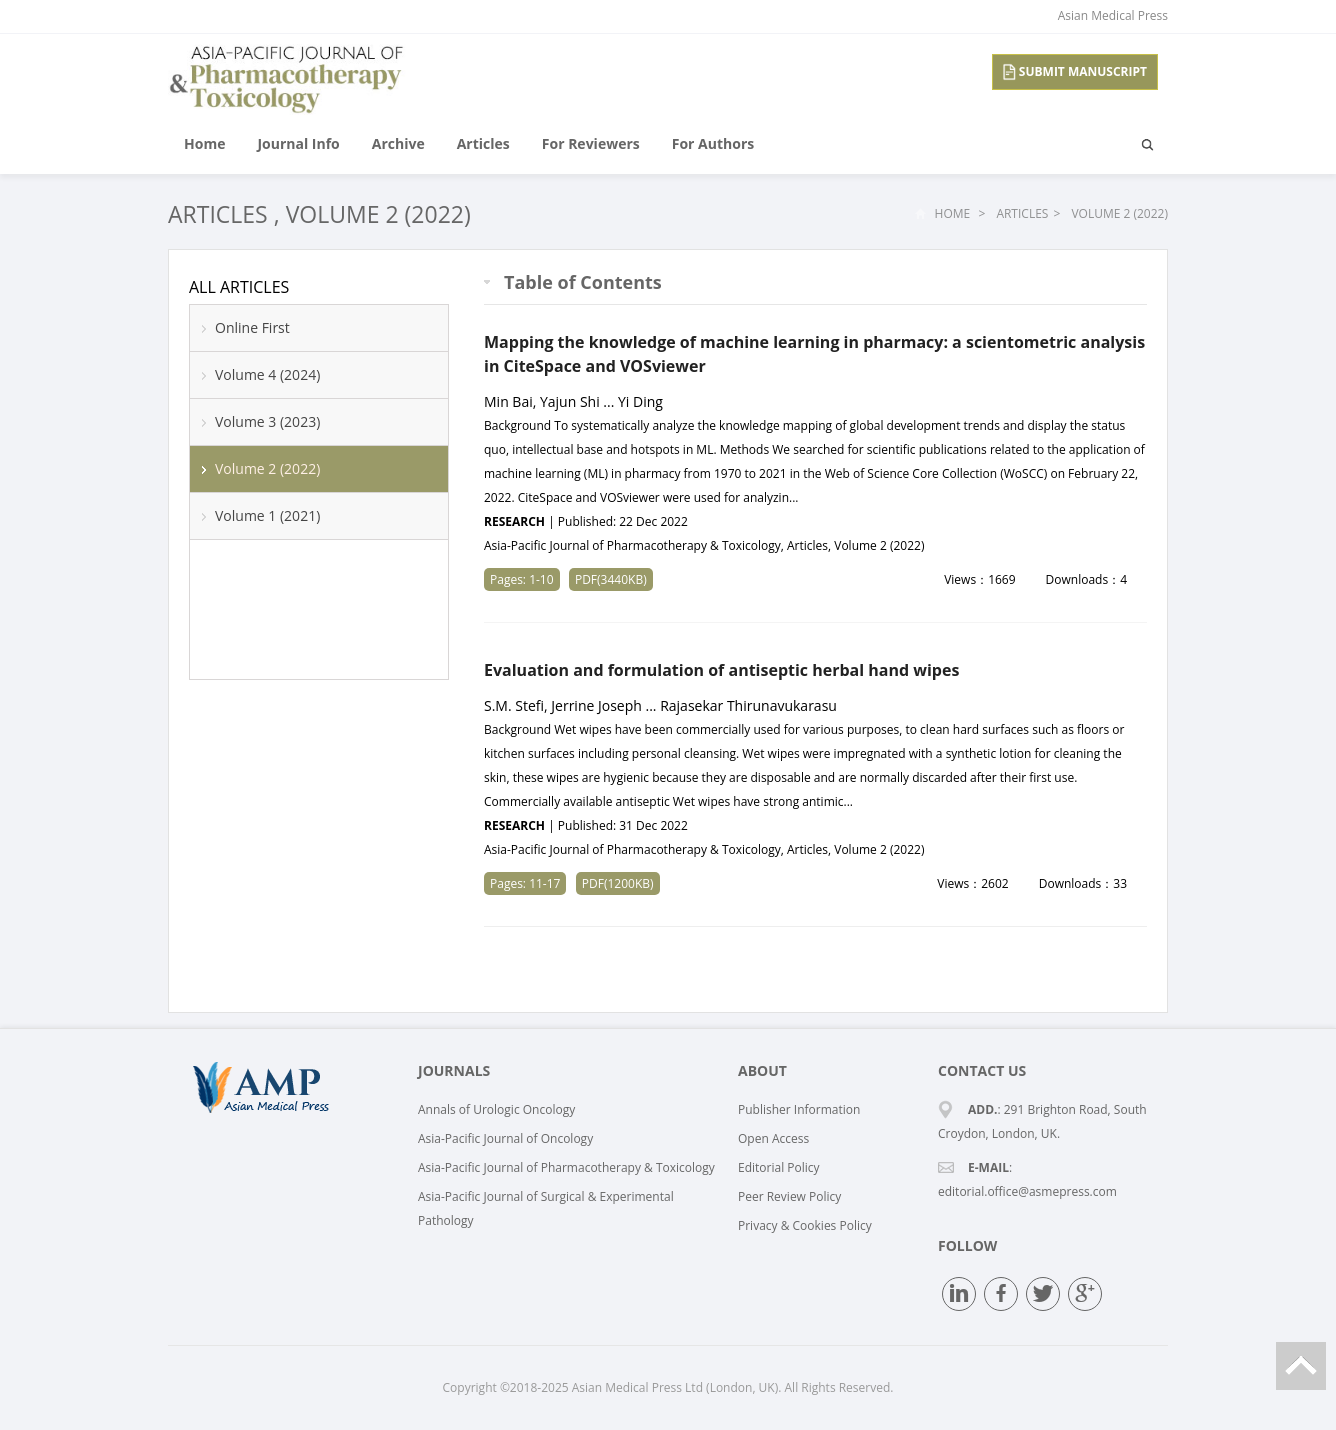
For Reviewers (591, 143)
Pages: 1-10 (522, 579)
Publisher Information (799, 1109)
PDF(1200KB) (618, 883)
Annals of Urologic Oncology (496, 1109)
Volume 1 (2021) (267, 515)
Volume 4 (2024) (267, 374)
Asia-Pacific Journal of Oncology (505, 1138)
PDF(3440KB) (611, 579)
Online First (252, 327)
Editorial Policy (779, 1167)
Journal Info (298, 143)
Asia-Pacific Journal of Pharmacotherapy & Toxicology (566, 1167)
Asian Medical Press (1113, 15)
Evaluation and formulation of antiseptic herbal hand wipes (721, 670)
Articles (483, 143)
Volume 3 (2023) (267, 421)
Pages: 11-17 (525, 883)
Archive (398, 143)
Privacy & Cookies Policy (805, 1225)
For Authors (713, 143)
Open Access (773, 1138)
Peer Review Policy (789, 1196)
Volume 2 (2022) (378, 214)
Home (204, 143)
